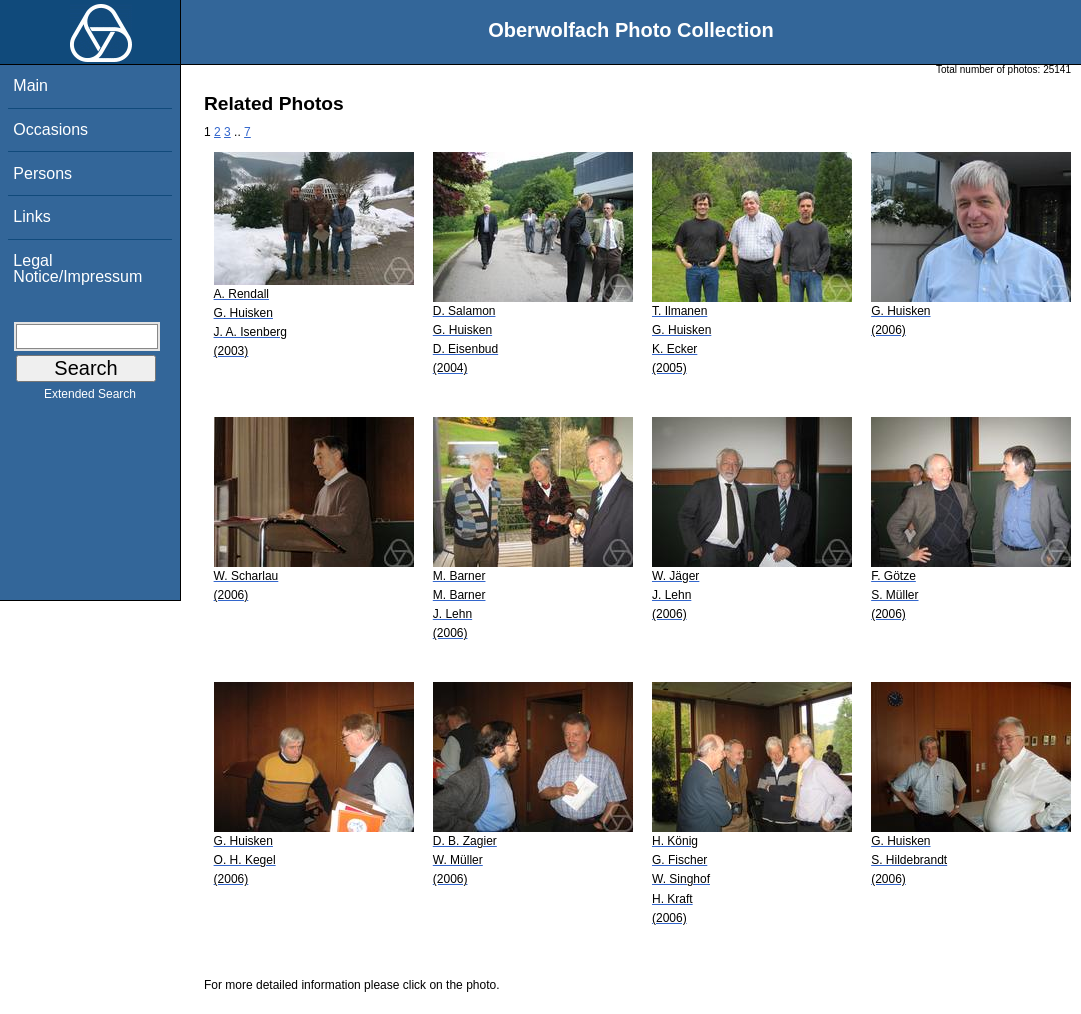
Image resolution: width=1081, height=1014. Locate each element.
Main (30, 85)
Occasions (50, 129)
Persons (42, 173)
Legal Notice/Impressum (77, 268)
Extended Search (90, 398)
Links (31, 216)
